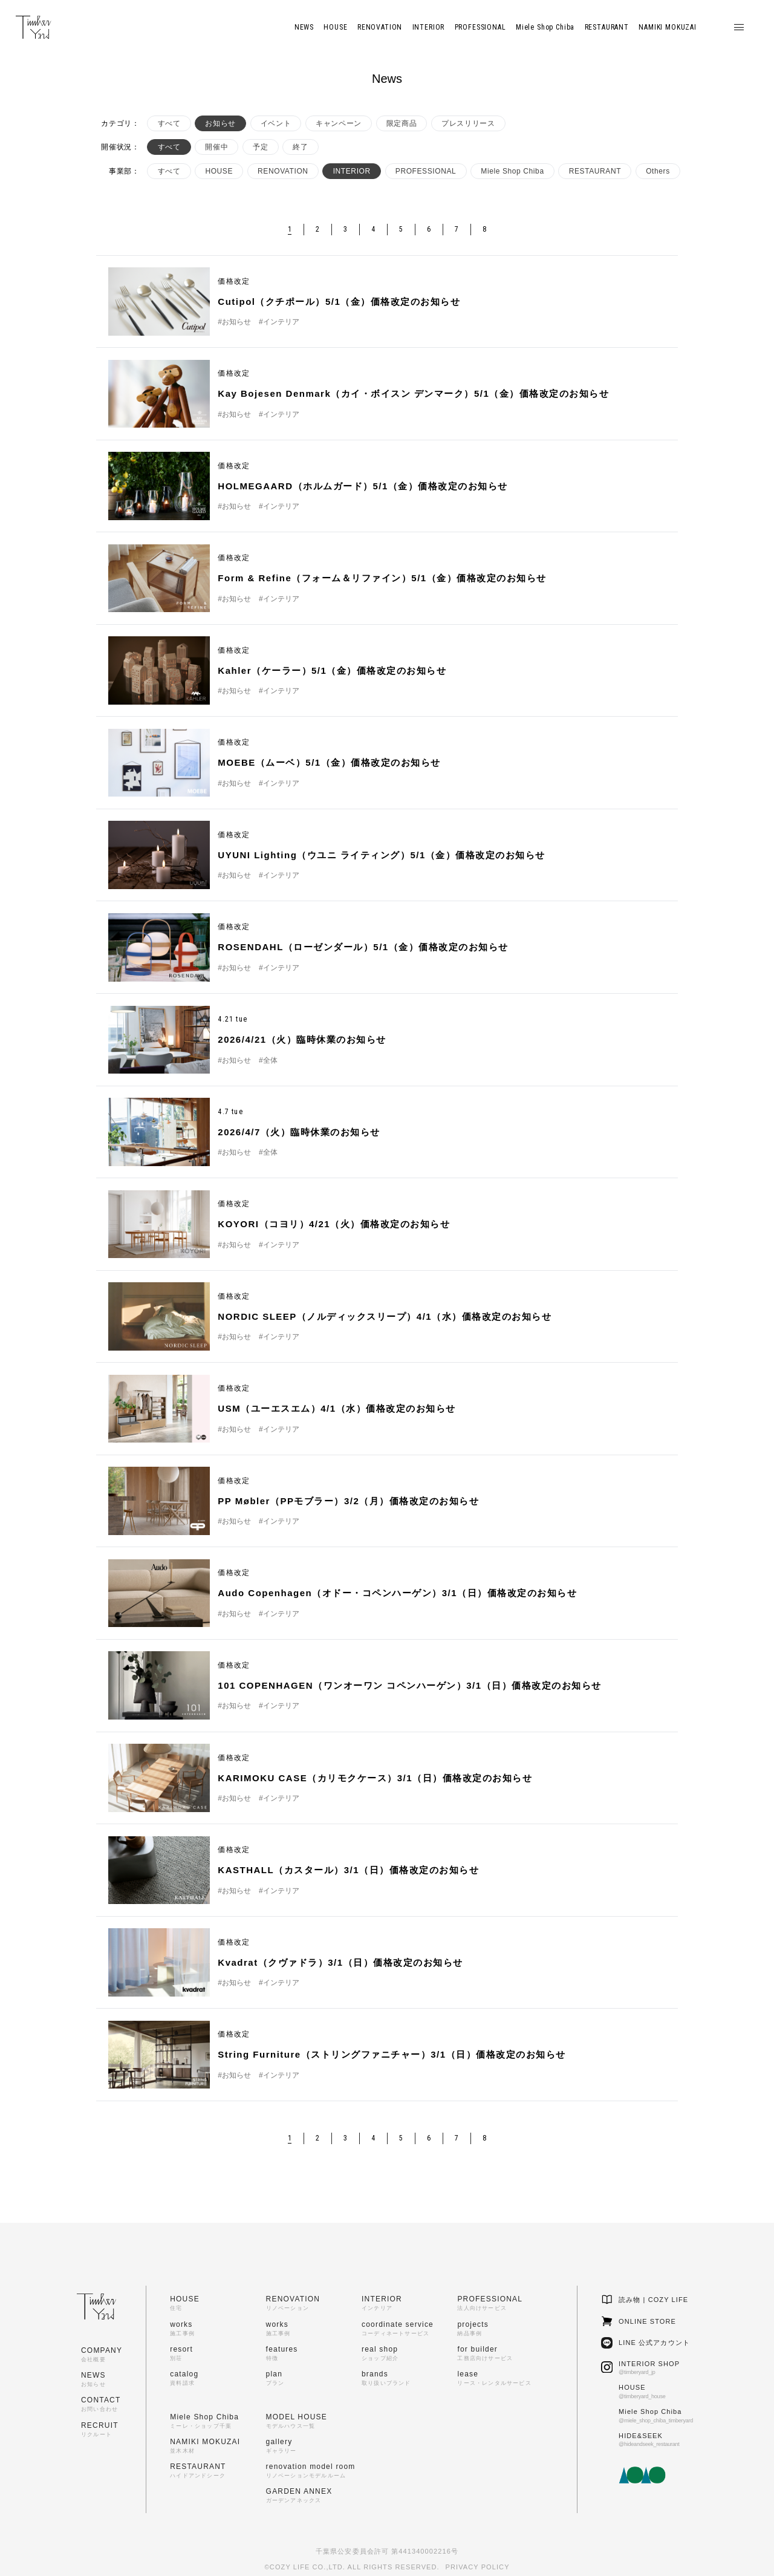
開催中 (216, 147)
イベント (276, 123)
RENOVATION (283, 171)
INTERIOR (352, 171)
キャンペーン (339, 123)
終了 (300, 147)
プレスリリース (468, 123)
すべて (169, 123)
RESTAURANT (595, 171)
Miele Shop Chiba (512, 171)
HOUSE (219, 171)
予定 (260, 147)
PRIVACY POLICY (478, 2567)
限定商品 (401, 123)
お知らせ (220, 123)
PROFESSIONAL (426, 171)
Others (658, 171)
